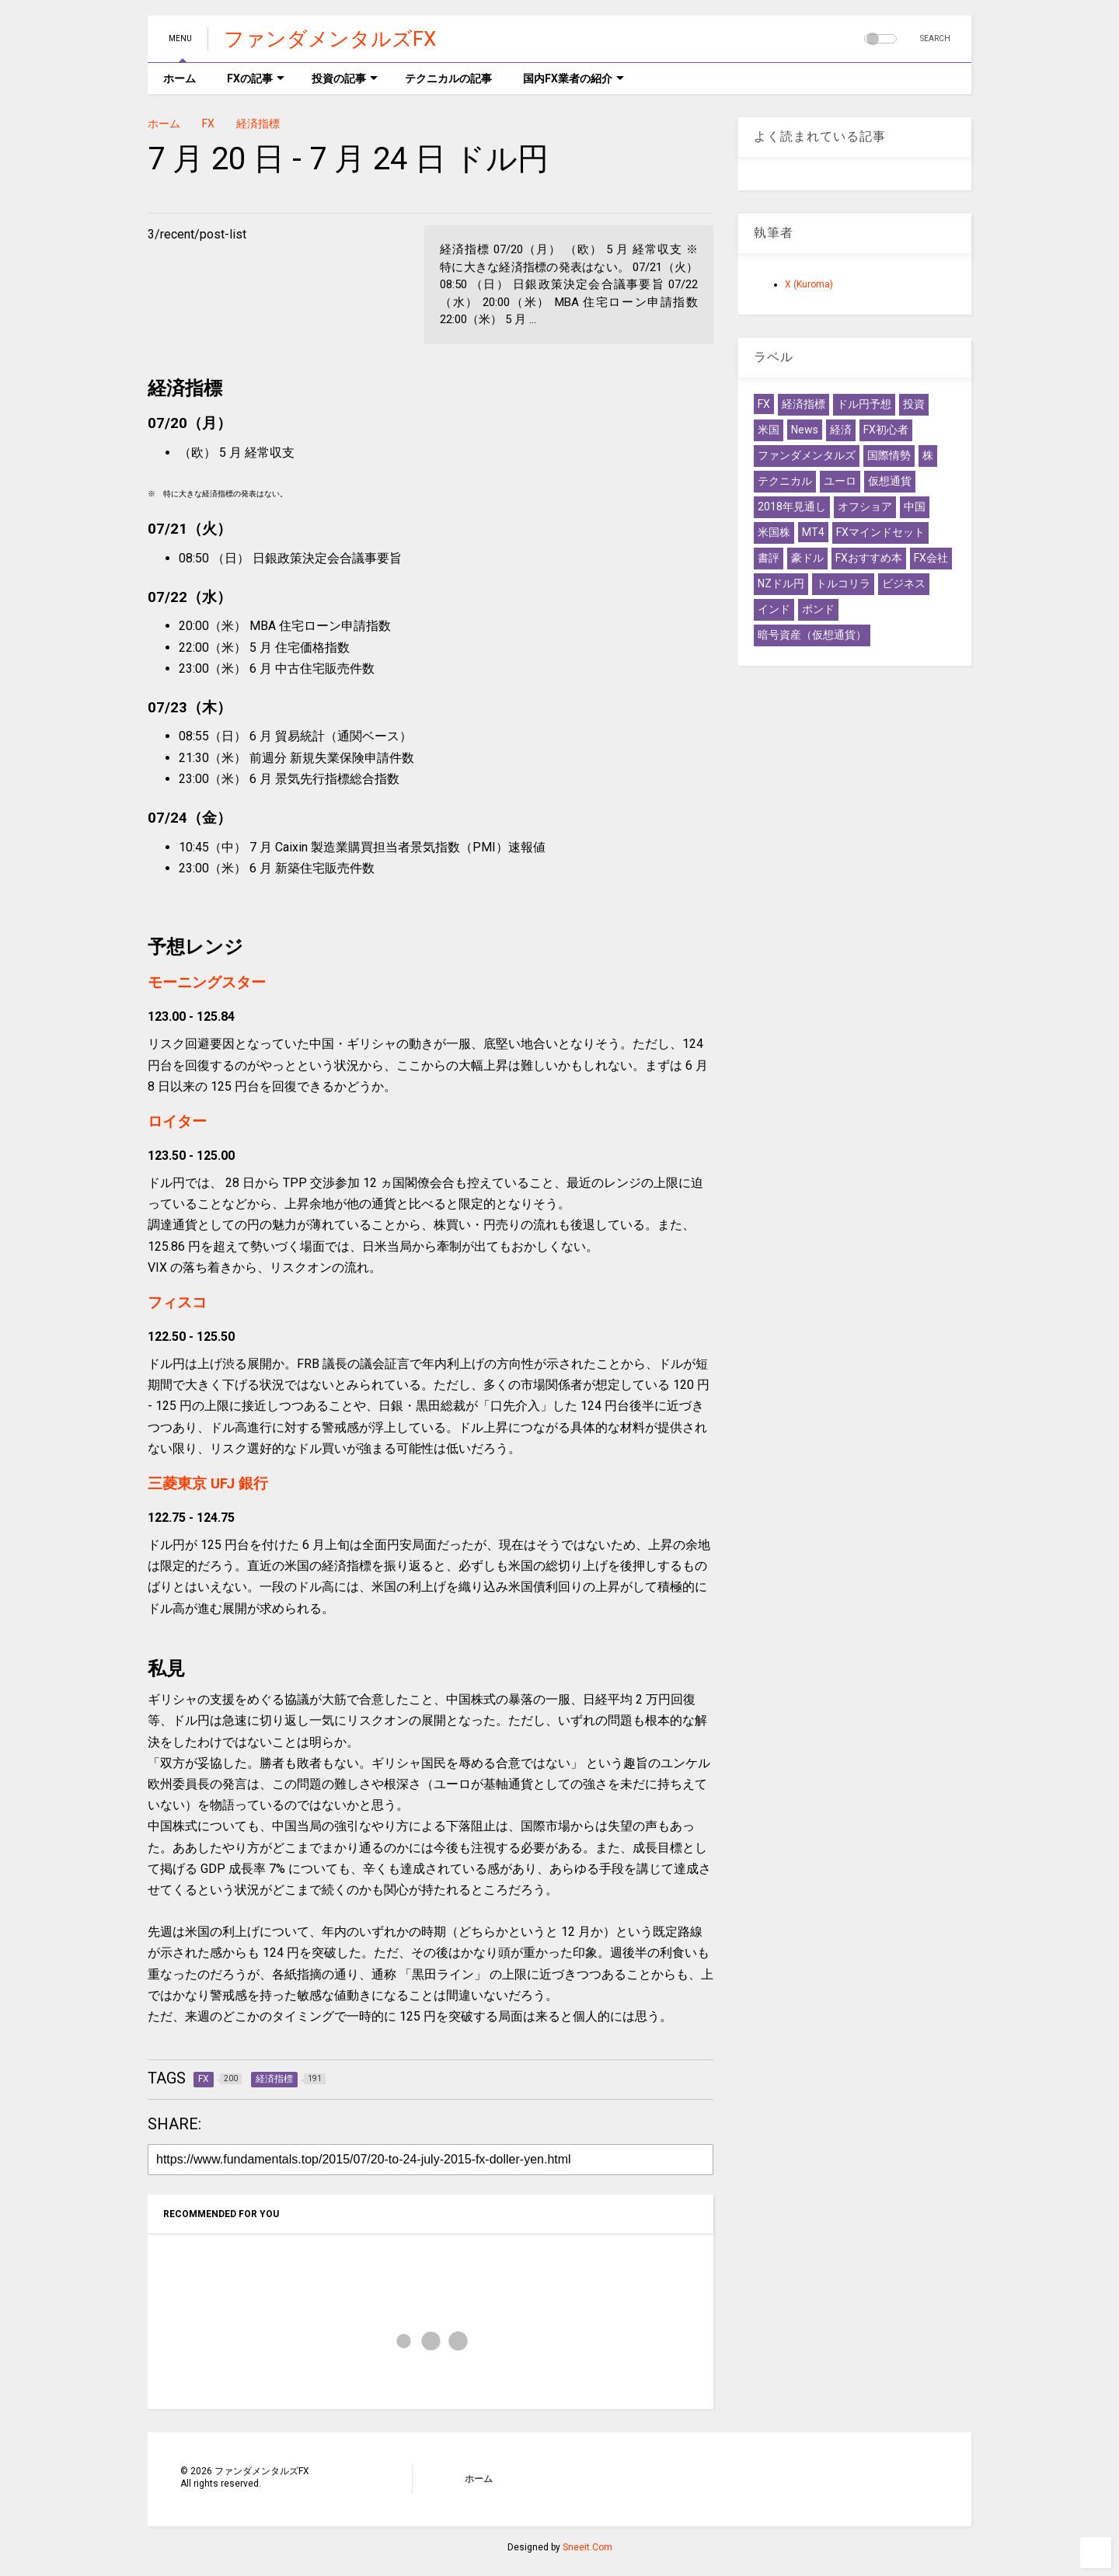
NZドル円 (781, 583)
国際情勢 (889, 455)
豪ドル (807, 558)
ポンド (818, 609)
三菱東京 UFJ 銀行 (208, 1483)
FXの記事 (255, 78)
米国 (768, 429)
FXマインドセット (880, 532)
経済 (841, 429)
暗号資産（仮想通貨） (812, 634)
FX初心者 (885, 429)
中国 (915, 506)
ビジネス (904, 583)
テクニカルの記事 (448, 78)
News (804, 429)
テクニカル (785, 481)
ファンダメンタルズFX (330, 38)
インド (774, 609)
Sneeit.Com (587, 2547)
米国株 (774, 532)
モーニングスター (207, 982)
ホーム (179, 78)
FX (208, 123)
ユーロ (840, 481)
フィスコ (177, 1302)
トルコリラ (843, 583)
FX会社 (931, 558)
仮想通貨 (890, 481)
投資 (914, 404)
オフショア (865, 506)
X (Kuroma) (809, 284)
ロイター (177, 1121)
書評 (768, 558)
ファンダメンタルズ (807, 455)
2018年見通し (792, 506)
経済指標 (258, 123)
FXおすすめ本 (868, 558)
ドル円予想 (864, 404)
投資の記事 (345, 78)
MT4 (813, 532)
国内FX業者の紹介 (573, 78)
